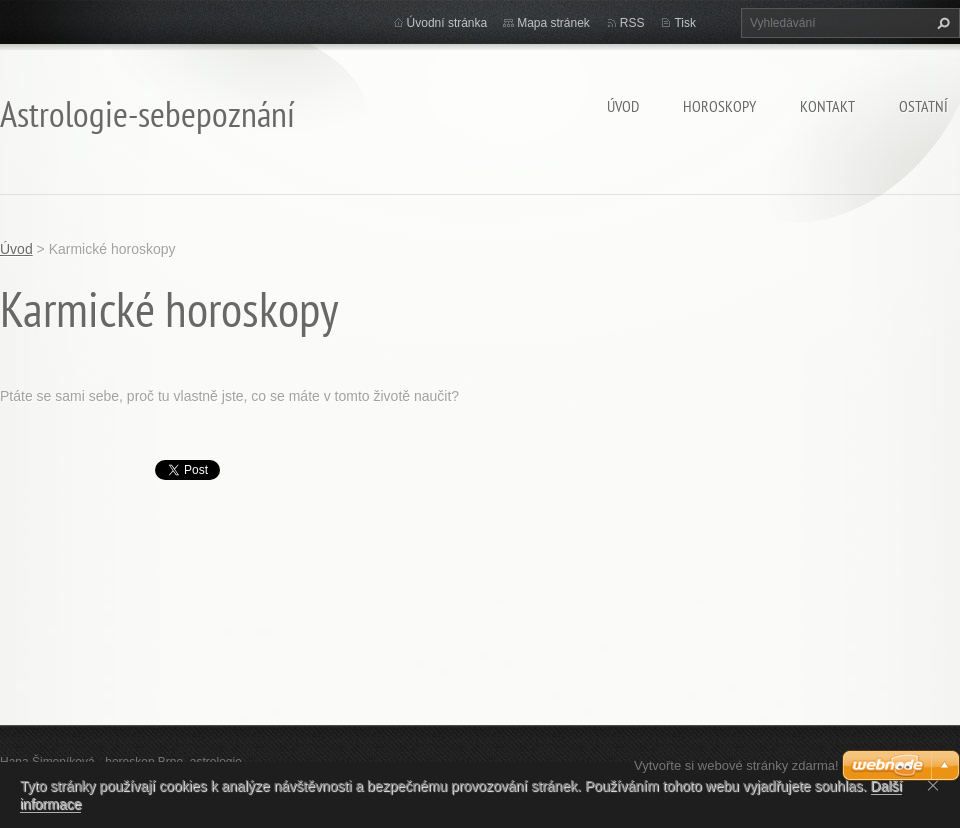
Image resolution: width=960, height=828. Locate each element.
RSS (632, 23)
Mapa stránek (553, 23)
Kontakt (827, 106)
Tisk (685, 23)
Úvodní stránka (447, 23)
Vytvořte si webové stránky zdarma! (736, 765)
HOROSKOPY (719, 106)
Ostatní (923, 106)
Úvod (623, 106)
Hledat (941, 23)
